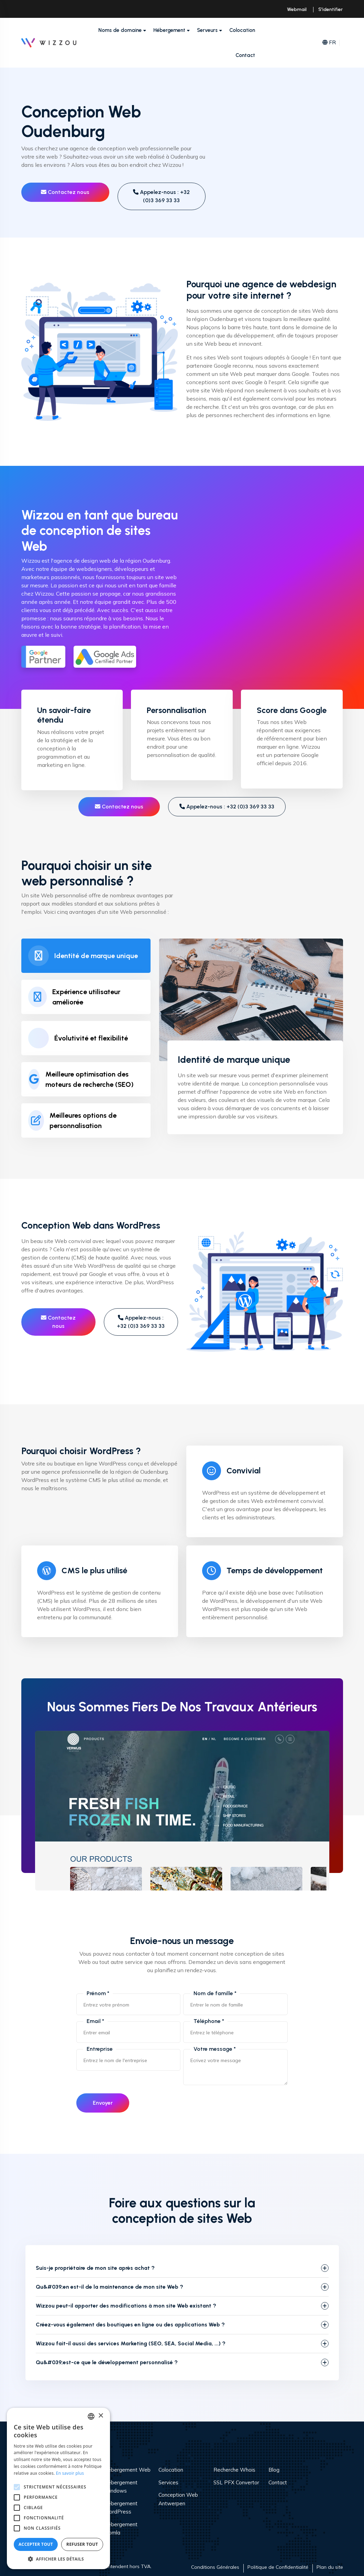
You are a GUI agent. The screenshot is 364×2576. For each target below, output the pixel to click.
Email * (95, 2021)
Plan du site (330, 2567)
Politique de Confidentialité (277, 2567)
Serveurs (207, 30)
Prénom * (98, 1993)
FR (329, 43)
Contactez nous (65, 192)
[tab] (86, 956)
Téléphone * (209, 2021)
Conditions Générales (215, 2567)
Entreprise (100, 2049)
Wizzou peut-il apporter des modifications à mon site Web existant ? (126, 2305)
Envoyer (103, 2103)
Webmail (297, 9)
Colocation (242, 30)
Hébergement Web (127, 2469)
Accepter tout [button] (36, 2544)
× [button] (100, 2415)
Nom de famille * (215, 1993)
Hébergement (169, 30)
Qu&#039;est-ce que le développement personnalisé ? (107, 2362)
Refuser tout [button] (82, 2544)
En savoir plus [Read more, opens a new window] (70, 2473)
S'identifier (330, 9)
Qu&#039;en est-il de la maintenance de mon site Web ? (109, 2287)
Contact (245, 55)
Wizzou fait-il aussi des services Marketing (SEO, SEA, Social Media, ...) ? (130, 2343)
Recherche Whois (234, 2469)
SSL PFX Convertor (236, 2482)
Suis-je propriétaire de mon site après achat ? (95, 2268)
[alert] (58, 2488)
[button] (58, 2558)
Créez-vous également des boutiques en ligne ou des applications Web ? (130, 2324)
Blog (273, 2469)
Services (168, 2482)
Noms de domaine (120, 30)
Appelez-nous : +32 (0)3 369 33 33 (161, 196)
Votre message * (215, 2049)
